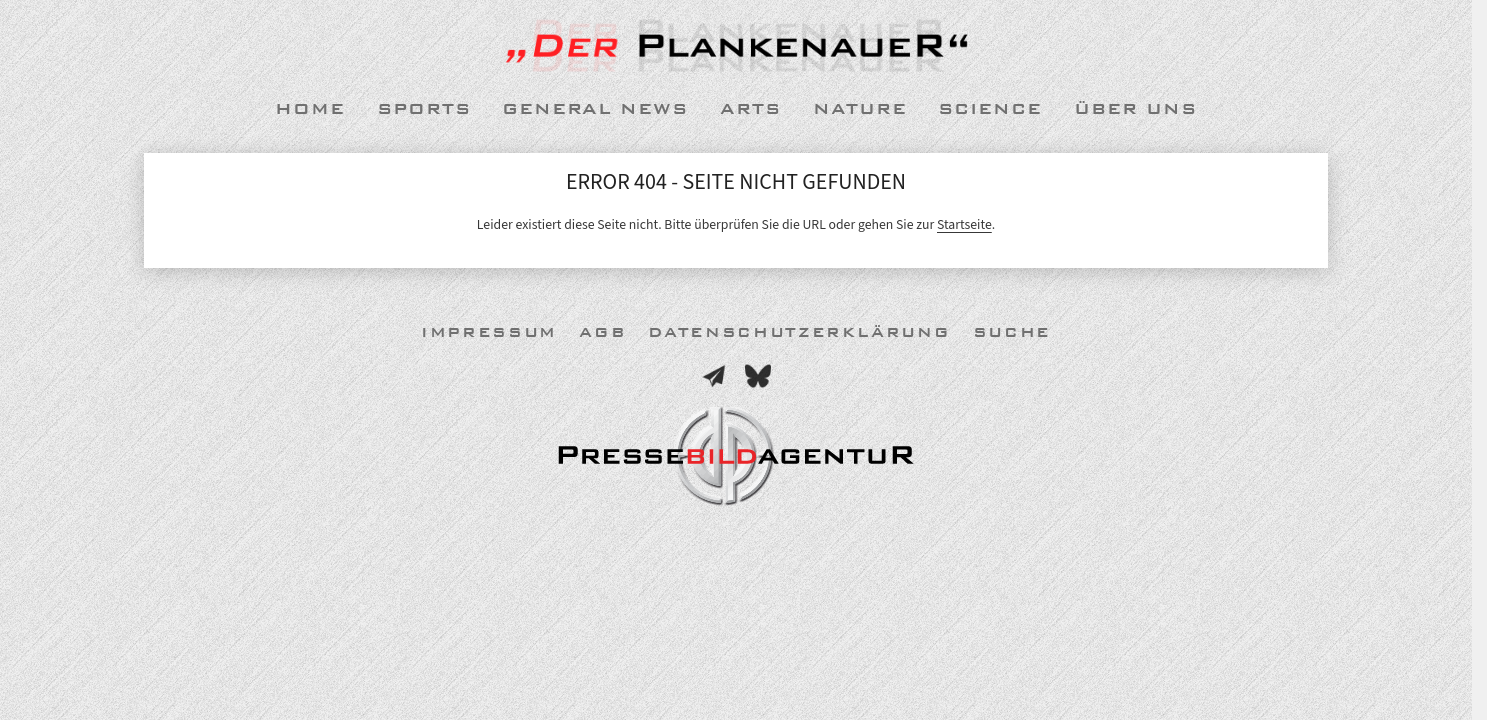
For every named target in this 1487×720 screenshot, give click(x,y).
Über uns (1135, 109)
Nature (860, 109)
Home (310, 109)
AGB (602, 332)
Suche (1012, 332)
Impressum (489, 332)
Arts (750, 109)
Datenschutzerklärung (799, 332)
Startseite (964, 224)
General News (595, 109)
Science (990, 109)
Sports (424, 109)
